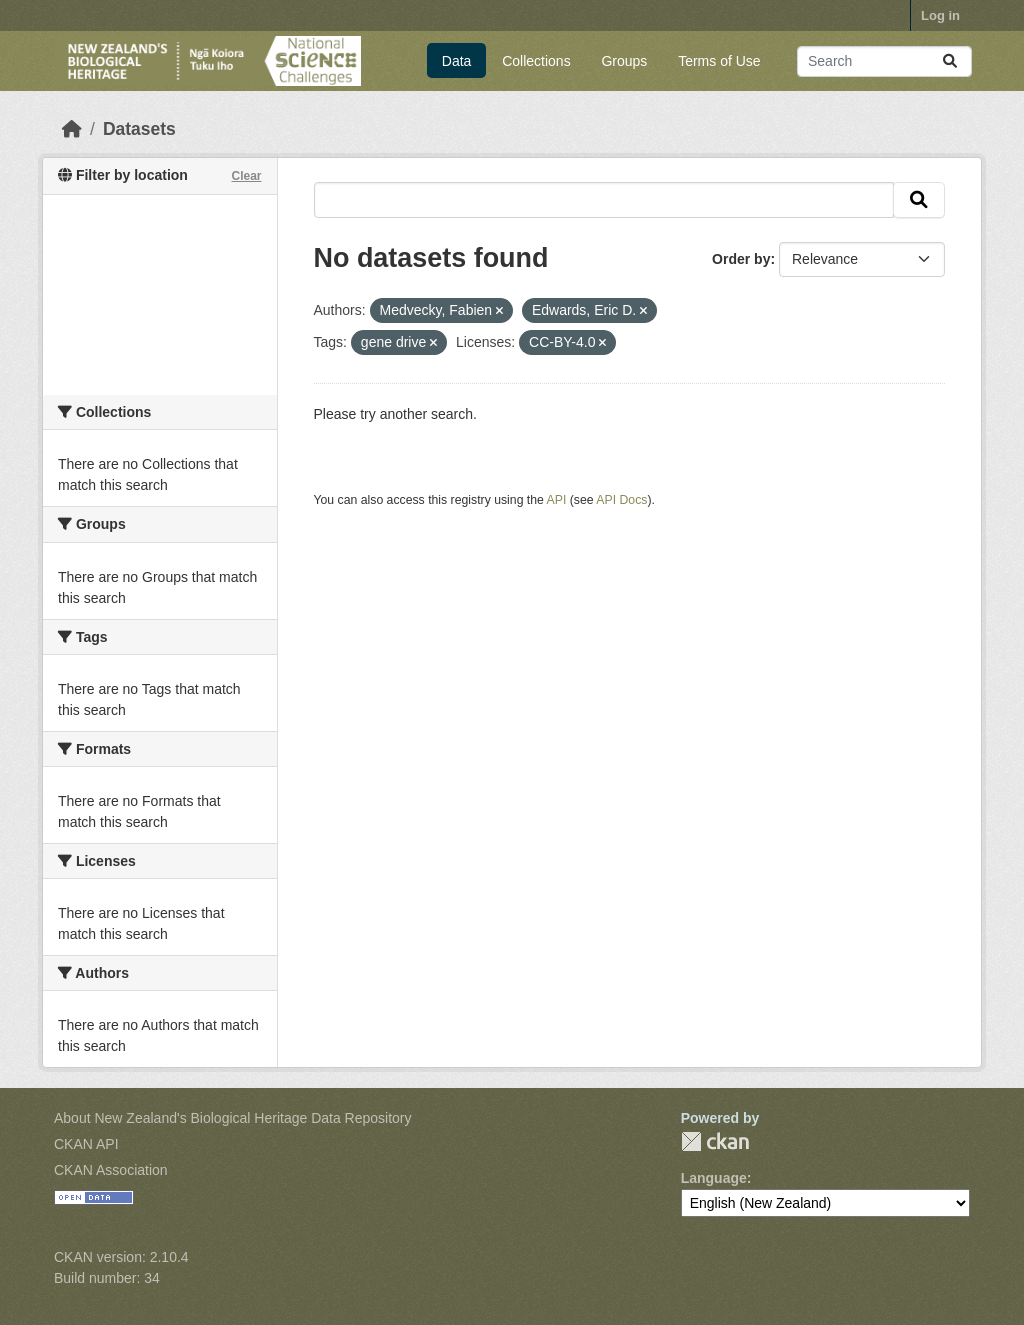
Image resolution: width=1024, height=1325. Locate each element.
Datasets (139, 129)
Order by (741, 259)
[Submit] (950, 61)
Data (457, 61)
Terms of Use (719, 61)
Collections (536, 61)
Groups (624, 61)
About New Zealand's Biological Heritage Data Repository (233, 1118)
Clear (246, 176)
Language (714, 1178)
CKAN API (86, 1144)
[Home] (72, 129)
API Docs (621, 500)
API (557, 500)
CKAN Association (111, 1170)
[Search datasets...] (884, 61)
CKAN (715, 1141)
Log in (940, 15)
